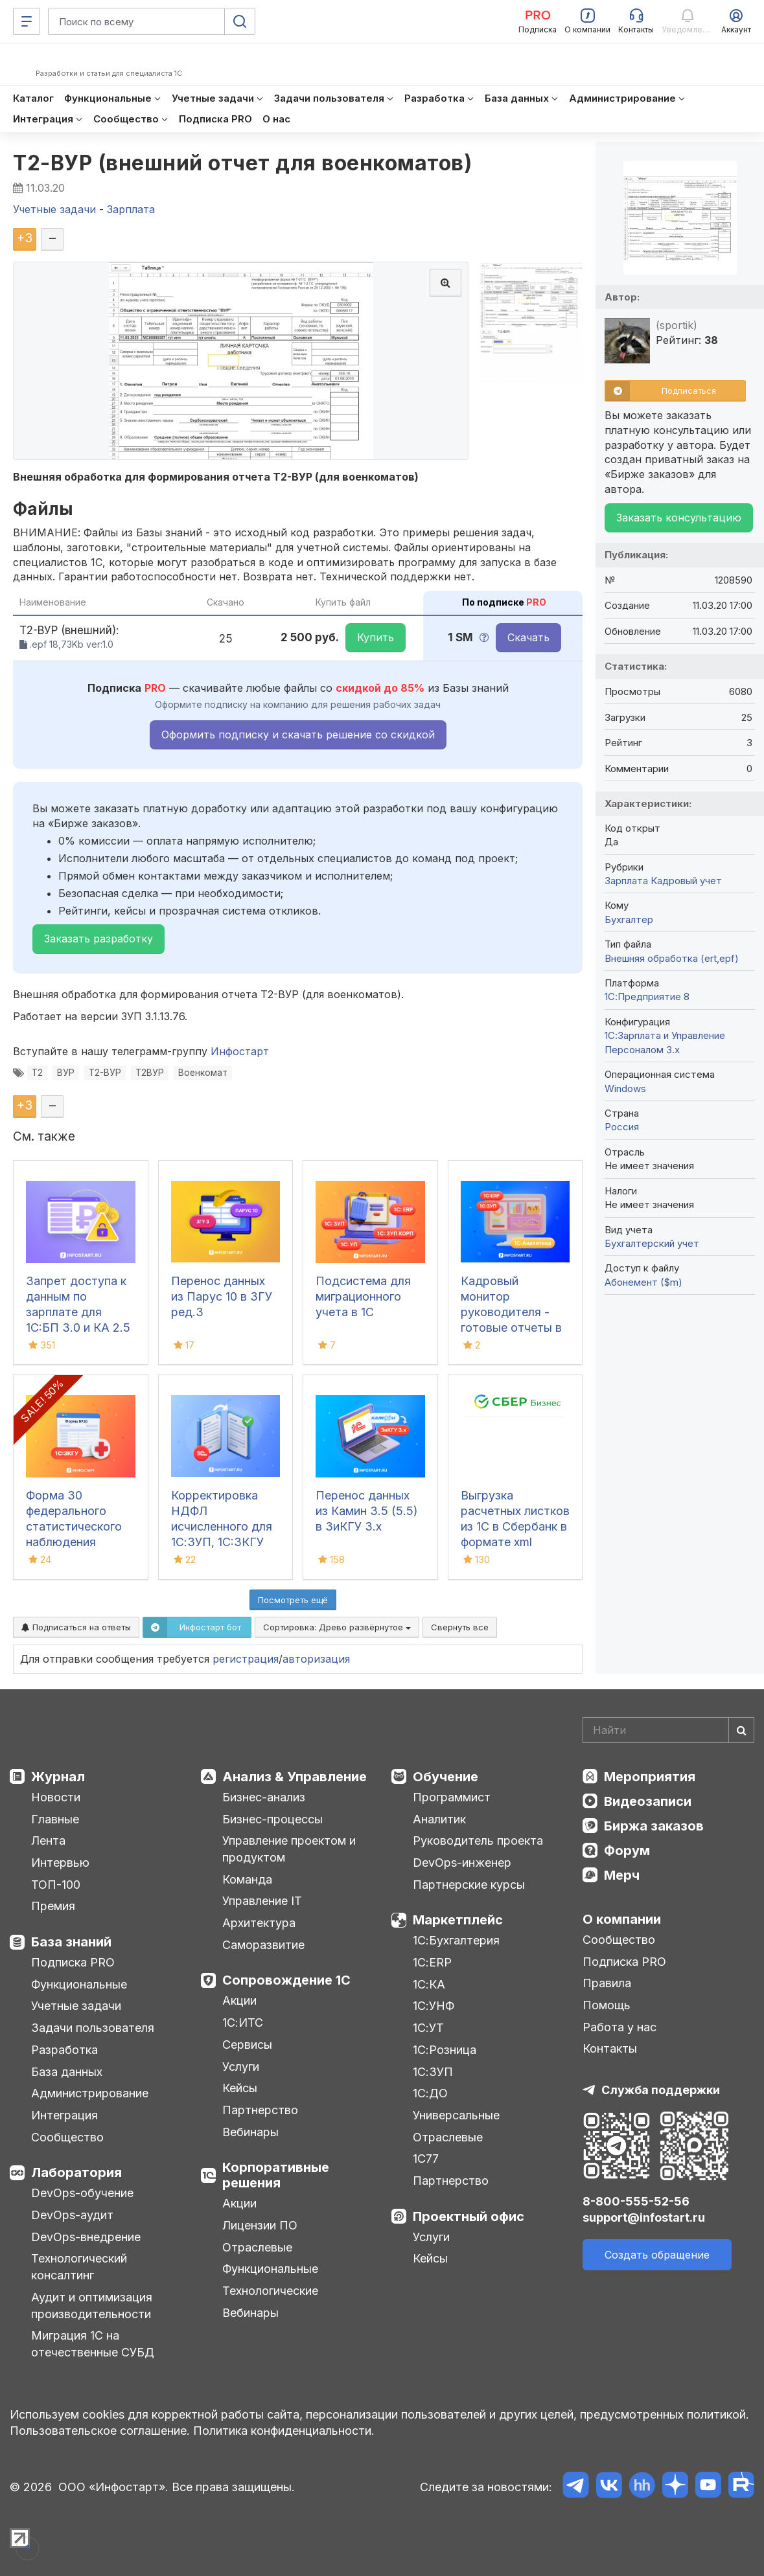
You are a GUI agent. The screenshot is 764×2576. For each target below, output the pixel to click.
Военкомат (202, 1072)
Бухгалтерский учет (652, 1243)
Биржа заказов (654, 1826)
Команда (247, 1879)
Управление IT (262, 1901)
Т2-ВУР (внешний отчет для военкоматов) (242, 163)
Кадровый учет (686, 880)
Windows (625, 1088)
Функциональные (79, 1984)
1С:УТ (428, 2028)
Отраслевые (257, 2247)
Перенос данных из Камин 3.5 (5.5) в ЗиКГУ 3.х (367, 1510)
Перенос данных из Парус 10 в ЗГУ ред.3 (221, 1296)
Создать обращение (657, 2254)
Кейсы (239, 2088)
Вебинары (250, 2132)
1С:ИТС (242, 2022)
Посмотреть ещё (293, 1600)
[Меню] (26, 21)
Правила (607, 1983)
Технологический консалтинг (79, 2266)
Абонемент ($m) (643, 1282)
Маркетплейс (458, 1920)
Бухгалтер (629, 919)
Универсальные (456, 2115)
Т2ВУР (149, 1072)
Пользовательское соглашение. (100, 2430)
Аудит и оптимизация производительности (91, 2305)
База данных (66, 2072)
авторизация (316, 1658)
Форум (627, 1850)
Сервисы (247, 2044)
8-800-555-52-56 (636, 2201)
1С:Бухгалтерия (456, 1940)
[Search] (668, 1730)
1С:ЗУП (433, 2072)
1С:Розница (444, 2050)
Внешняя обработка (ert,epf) (672, 958)
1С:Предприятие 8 (647, 996)
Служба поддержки (660, 2090)
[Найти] (741, 1730)
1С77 (426, 2158)
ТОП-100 (55, 1884)
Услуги (240, 2066)
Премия (53, 1906)
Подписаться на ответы (76, 1627)
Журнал (58, 1776)
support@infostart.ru (644, 2217)
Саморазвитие (263, 1945)
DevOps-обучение (82, 2193)
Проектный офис (468, 2216)
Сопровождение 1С (286, 1980)
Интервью (60, 1862)
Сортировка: (337, 1627)
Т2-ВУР (105, 1072)
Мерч (622, 1875)
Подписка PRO (73, 1962)
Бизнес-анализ (263, 1797)
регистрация (246, 1658)
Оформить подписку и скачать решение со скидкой (298, 734)
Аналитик (439, 1819)
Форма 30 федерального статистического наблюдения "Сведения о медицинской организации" (74, 1541)
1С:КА (429, 1984)
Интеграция (64, 2115)
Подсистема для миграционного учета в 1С (363, 1296)
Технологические (270, 2290)
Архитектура (258, 1923)
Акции (239, 2000)
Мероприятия (649, 1776)
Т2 (37, 1072)
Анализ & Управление (294, 1776)
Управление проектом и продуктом (289, 1849)
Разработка (64, 2050)
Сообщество (67, 2137)
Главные (55, 1819)
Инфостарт (240, 1051)
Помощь (607, 2005)
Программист (452, 1797)
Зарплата (626, 880)
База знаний (71, 1942)
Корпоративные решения (275, 2175)
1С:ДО (430, 2093)
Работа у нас (619, 2027)
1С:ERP (432, 1962)
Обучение (445, 1776)
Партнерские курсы (469, 1884)
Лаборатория (76, 2172)
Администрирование (89, 2093)
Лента (48, 1840)
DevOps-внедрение (86, 2237)
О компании (622, 1919)
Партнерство (260, 2110)
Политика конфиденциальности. (284, 2430)
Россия (622, 1127)
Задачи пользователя (92, 2028)
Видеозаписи (647, 1801)
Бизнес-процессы (272, 1819)
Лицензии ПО (259, 2225)
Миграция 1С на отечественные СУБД (92, 2344)
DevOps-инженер (462, 1862)
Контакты (610, 2048)
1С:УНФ (433, 2005)
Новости (55, 1797)
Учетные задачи (76, 2005)
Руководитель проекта (478, 1840)
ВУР (66, 1072)
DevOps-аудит (72, 2215)
